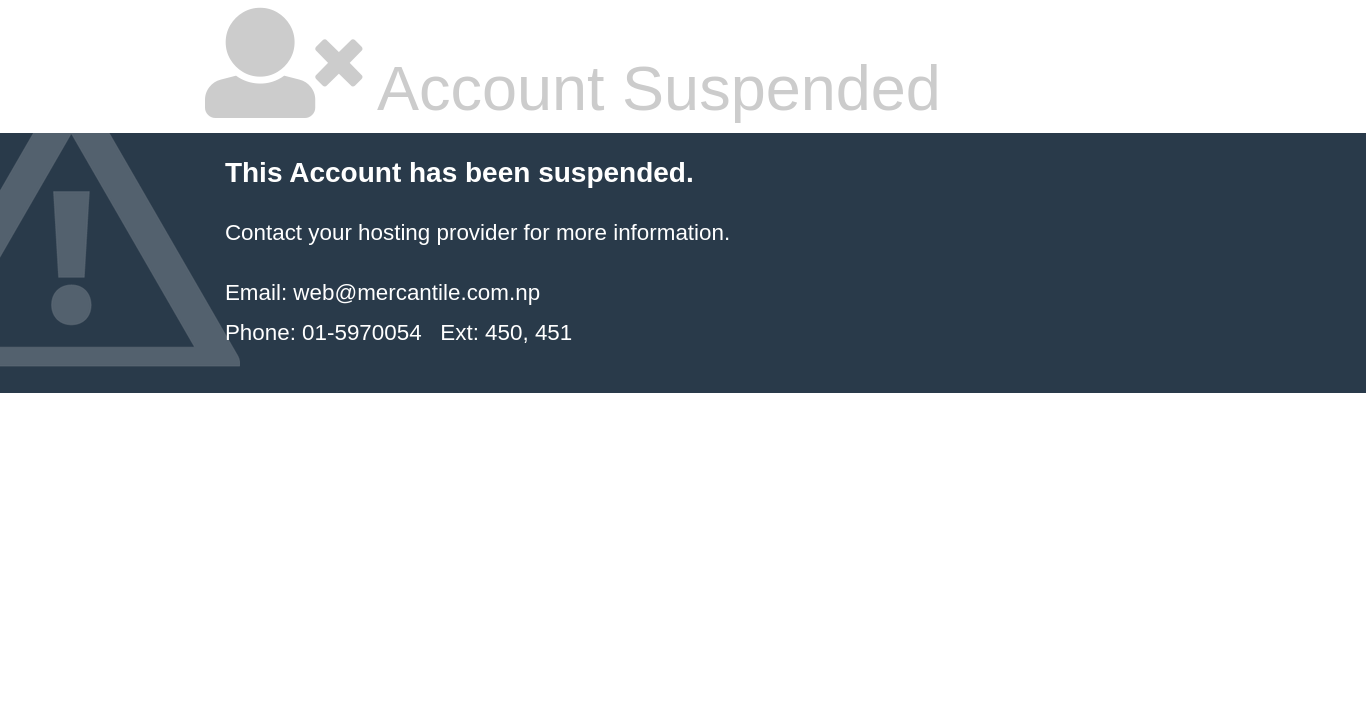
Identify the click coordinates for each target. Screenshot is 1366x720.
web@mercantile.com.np (416, 292)
